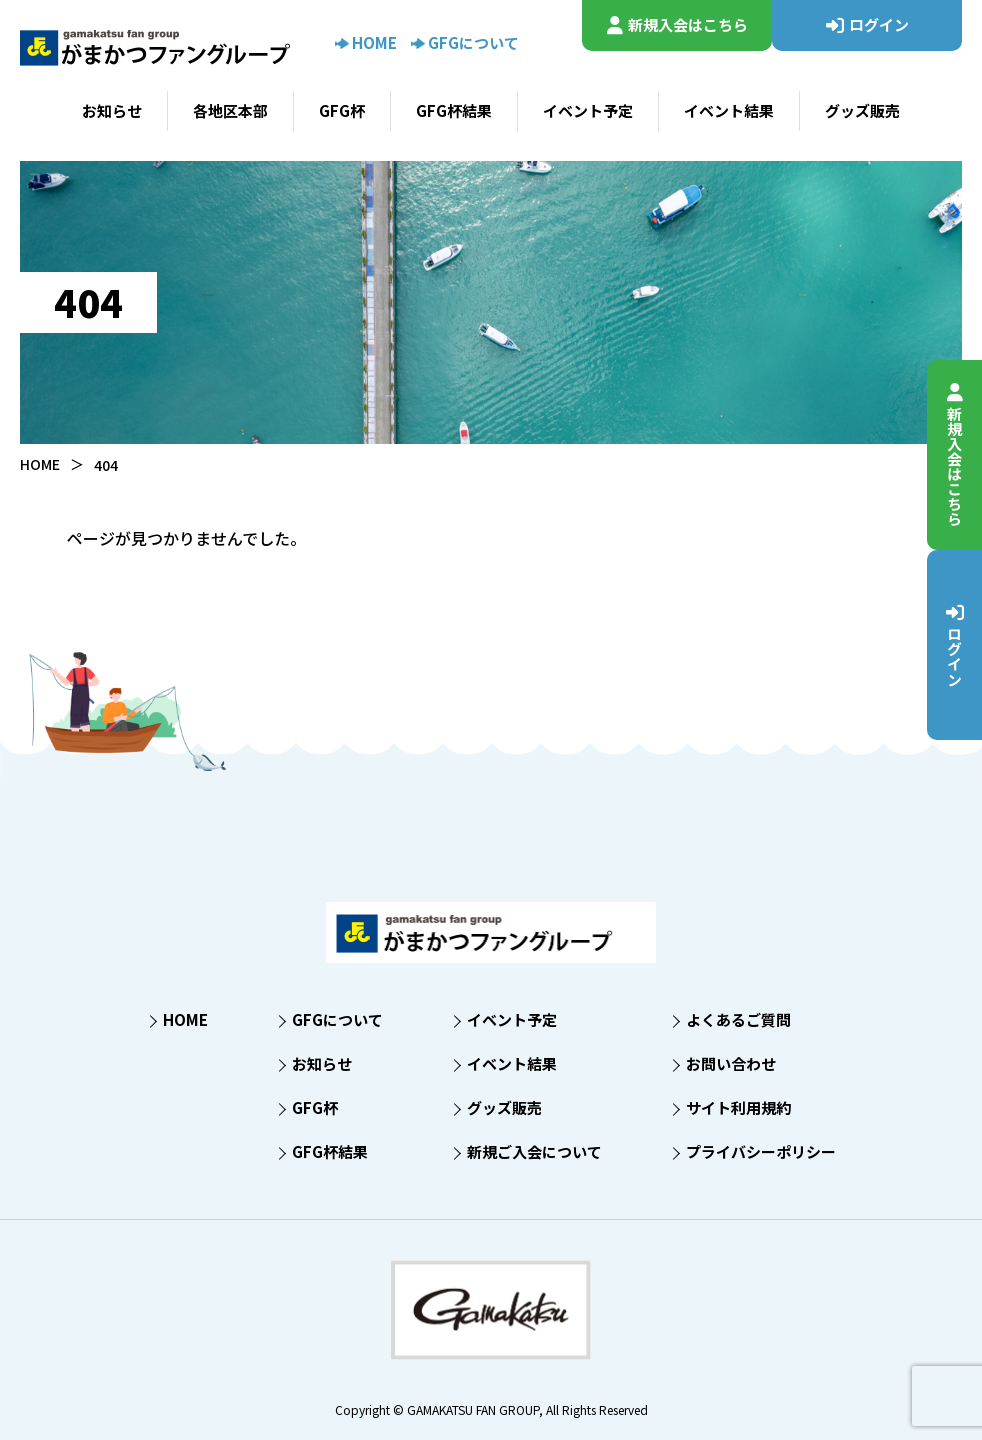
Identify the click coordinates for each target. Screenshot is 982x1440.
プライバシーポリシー (761, 1151)
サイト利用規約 (738, 1107)
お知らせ (112, 110)
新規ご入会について (534, 1151)
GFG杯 (342, 110)
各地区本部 (230, 110)
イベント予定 (588, 110)
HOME (366, 42)
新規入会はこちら (955, 454)
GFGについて (465, 42)
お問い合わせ (731, 1063)
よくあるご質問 (738, 1019)
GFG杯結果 (454, 110)
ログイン (955, 644)
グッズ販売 (862, 110)
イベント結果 (729, 110)
